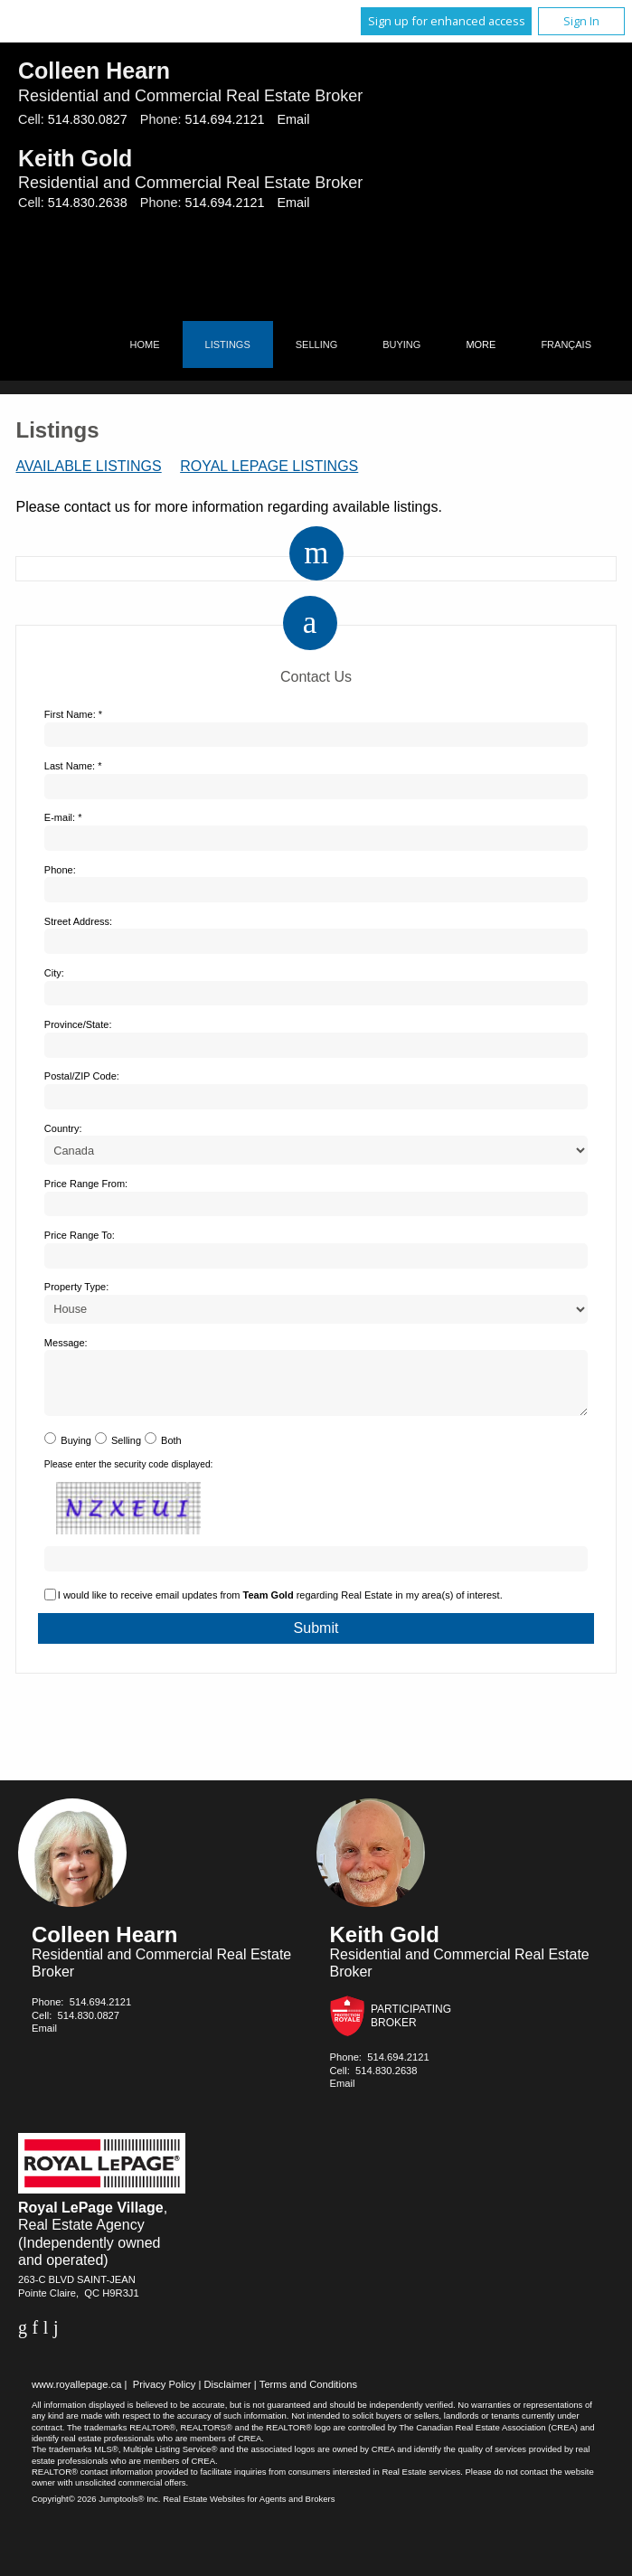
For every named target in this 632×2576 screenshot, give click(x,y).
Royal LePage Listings (269, 466)
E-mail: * (63, 817)
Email (293, 119)
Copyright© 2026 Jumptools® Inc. (96, 2510)
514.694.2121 (224, 119)
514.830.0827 (87, 119)
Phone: (60, 869)
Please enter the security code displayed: (128, 1475)
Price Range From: (85, 1183)
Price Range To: (79, 1235)
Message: (66, 1342)
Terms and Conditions (308, 2395)
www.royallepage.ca (77, 2395)
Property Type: (76, 1286)
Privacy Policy (164, 2395)
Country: (63, 1128)
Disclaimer (226, 2395)
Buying (401, 344)
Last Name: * (73, 765)
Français (566, 344)
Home (145, 344)
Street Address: (78, 921)
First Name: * (73, 714)
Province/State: (78, 1024)
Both (171, 1451)
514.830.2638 (87, 202)
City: (54, 972)
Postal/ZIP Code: (81, 1076)
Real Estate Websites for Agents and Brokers (249, 2510)
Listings (227, 344)
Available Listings (88, 466)
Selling (316, 344)
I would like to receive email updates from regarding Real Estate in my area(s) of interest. (280, 1605)
